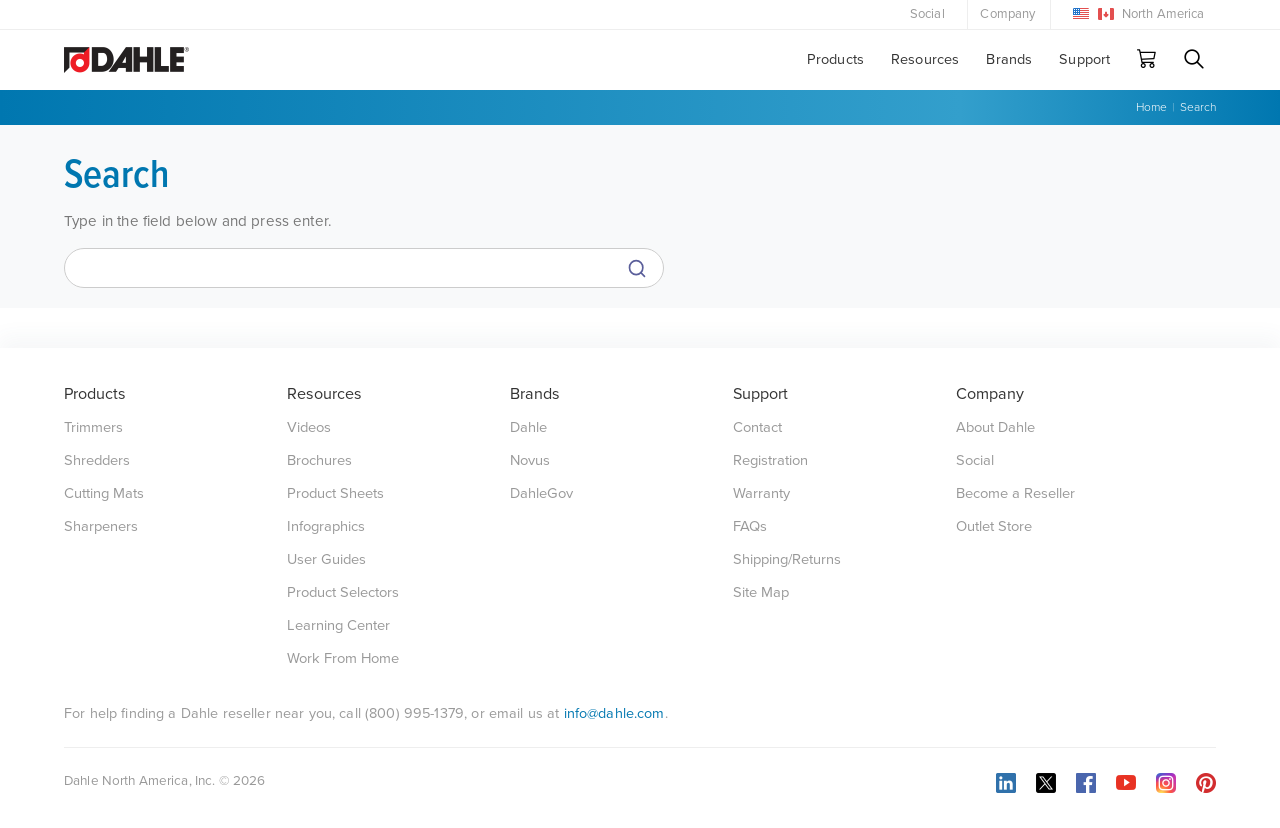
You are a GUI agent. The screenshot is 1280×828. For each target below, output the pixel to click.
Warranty (761, 493)
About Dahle (995, 427)
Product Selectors (343, 592)
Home (1151, 107)
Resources (925, 59)
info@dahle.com (614, 713)
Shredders (97, 460)
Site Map (761, 592)
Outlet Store (994, 526)
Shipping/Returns (787, 559)
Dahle (528, 427)
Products (835, 59)
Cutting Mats (104, 493)
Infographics (326, 526)
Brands (1009, 59)
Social (927, 14)
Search (1198, 107)
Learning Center (338, 625)
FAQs (750, 526)
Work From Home (343, 658)
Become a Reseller (1015, 493)
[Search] (364, 268)
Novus (530, 460)
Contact (757, 427)
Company (1007, 14)
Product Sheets (335, 493)
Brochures (319, 460)
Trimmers (93, 427)
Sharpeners (101, 526)
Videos (309, 427)
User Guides (326, 559)
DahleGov (541, 493)
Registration (770, 460)
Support (1084, 59)
